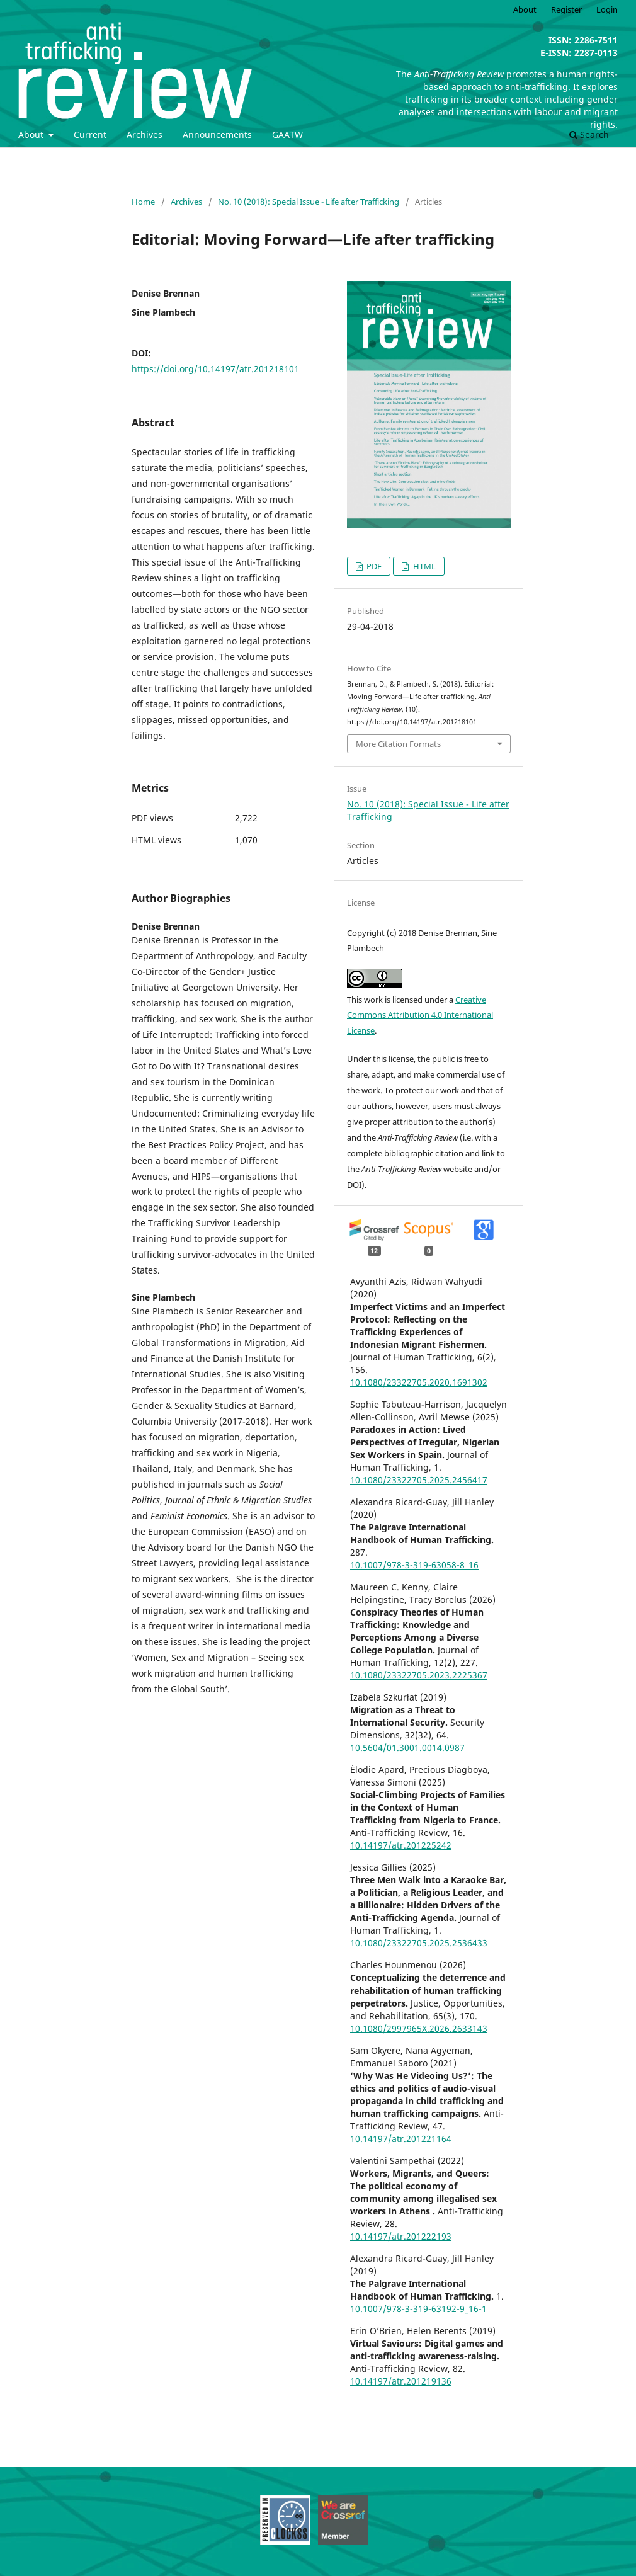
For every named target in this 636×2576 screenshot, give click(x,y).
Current (90, 134)
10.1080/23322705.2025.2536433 (418, 1943)
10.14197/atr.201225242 (400, 1845)
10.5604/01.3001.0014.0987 (407, 1747)
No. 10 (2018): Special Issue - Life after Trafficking (308, 201)
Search (589, 134)
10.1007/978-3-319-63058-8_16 (414, 1565)
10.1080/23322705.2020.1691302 (418, 1382)
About (32, 134)
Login (607, 9)
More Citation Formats (398, 743)
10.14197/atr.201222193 (400, 2236)
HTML (423, 566)
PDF (373, 566)
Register (566, 9)
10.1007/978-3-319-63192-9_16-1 (418, 2309)
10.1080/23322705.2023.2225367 (418, 1675)
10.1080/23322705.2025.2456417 (418, 1480)
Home (143, 201)
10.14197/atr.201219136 (400, 2381)
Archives (144, 134)
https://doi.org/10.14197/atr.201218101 (215, 369)
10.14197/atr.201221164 (400, 2139)
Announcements (217, 134)
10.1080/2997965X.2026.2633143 (418, 2028)
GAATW (287, 134)
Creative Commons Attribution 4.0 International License (420, 1015)
